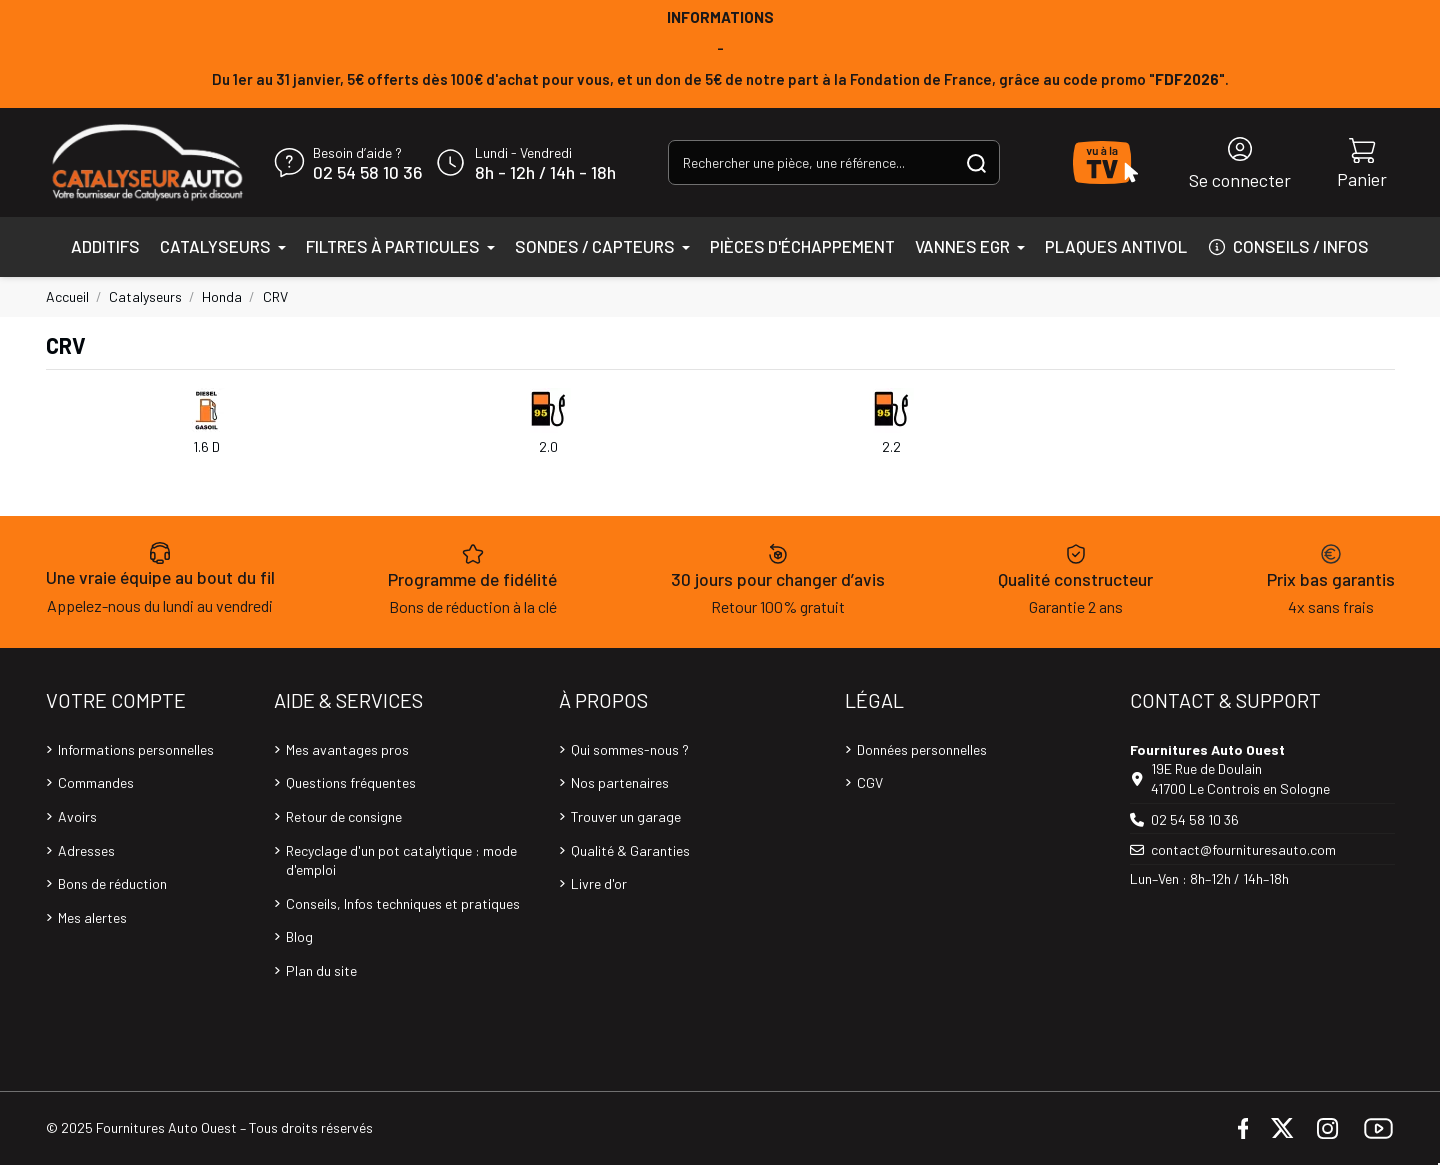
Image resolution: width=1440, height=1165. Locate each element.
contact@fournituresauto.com (1243, 849)
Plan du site (321, 970)
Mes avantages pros (347, 749)
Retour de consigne (344, 816)
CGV (870, 782)
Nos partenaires (620, 782)
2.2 (891, 446)
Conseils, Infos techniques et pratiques (403, 903)
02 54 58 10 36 (367, 173)
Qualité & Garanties (630, 850)
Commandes (96, 782)
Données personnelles (922, 749)
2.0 (548, 446)
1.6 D (206, 446)
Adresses (86, 850)
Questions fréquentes (351, 782)
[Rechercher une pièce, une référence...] (976, 162)
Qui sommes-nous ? (630, 749)
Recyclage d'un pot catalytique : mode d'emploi (401, 860)
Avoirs (77, 816)
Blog (299, 936)
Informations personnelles (136, 749)
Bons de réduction (112, 883)
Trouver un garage (626, 816)
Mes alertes (92, 917)
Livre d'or (599, 883)
